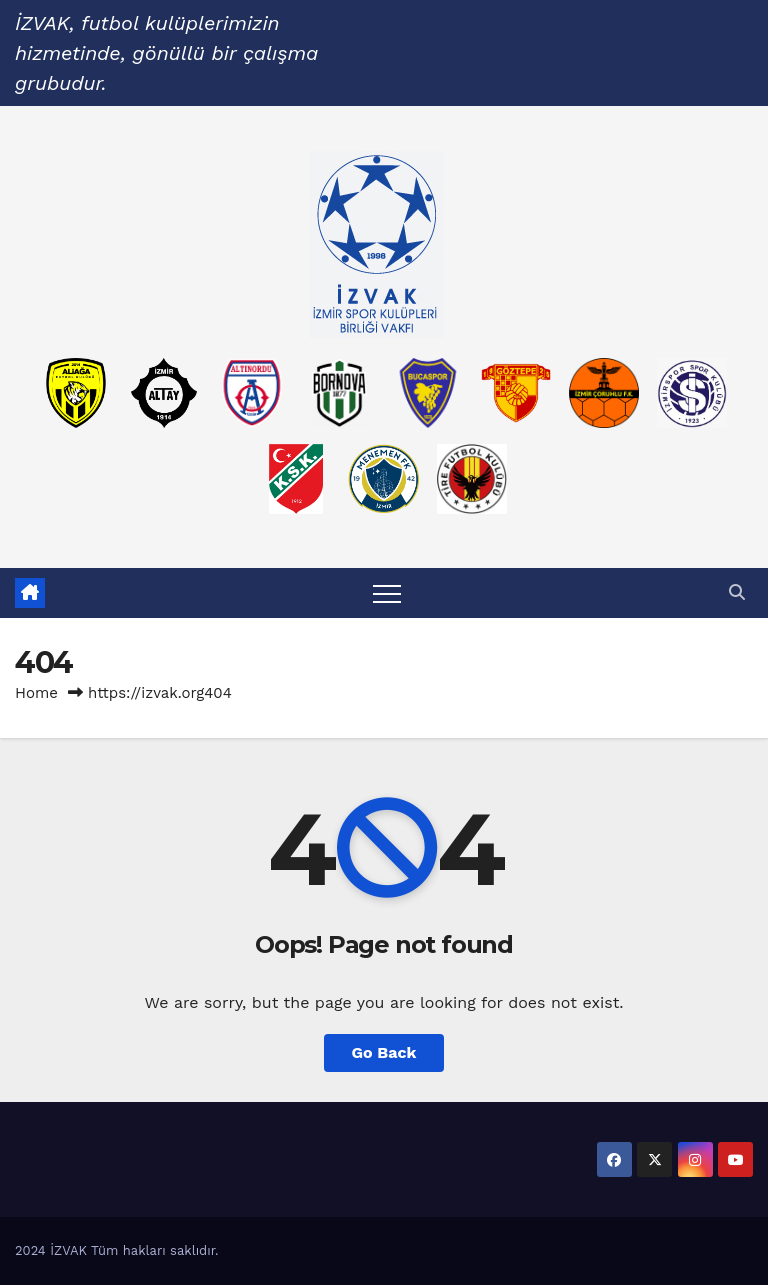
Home (36, 693)
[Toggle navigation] (387, 593)
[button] (737, 592)
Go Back (384, 1052)
